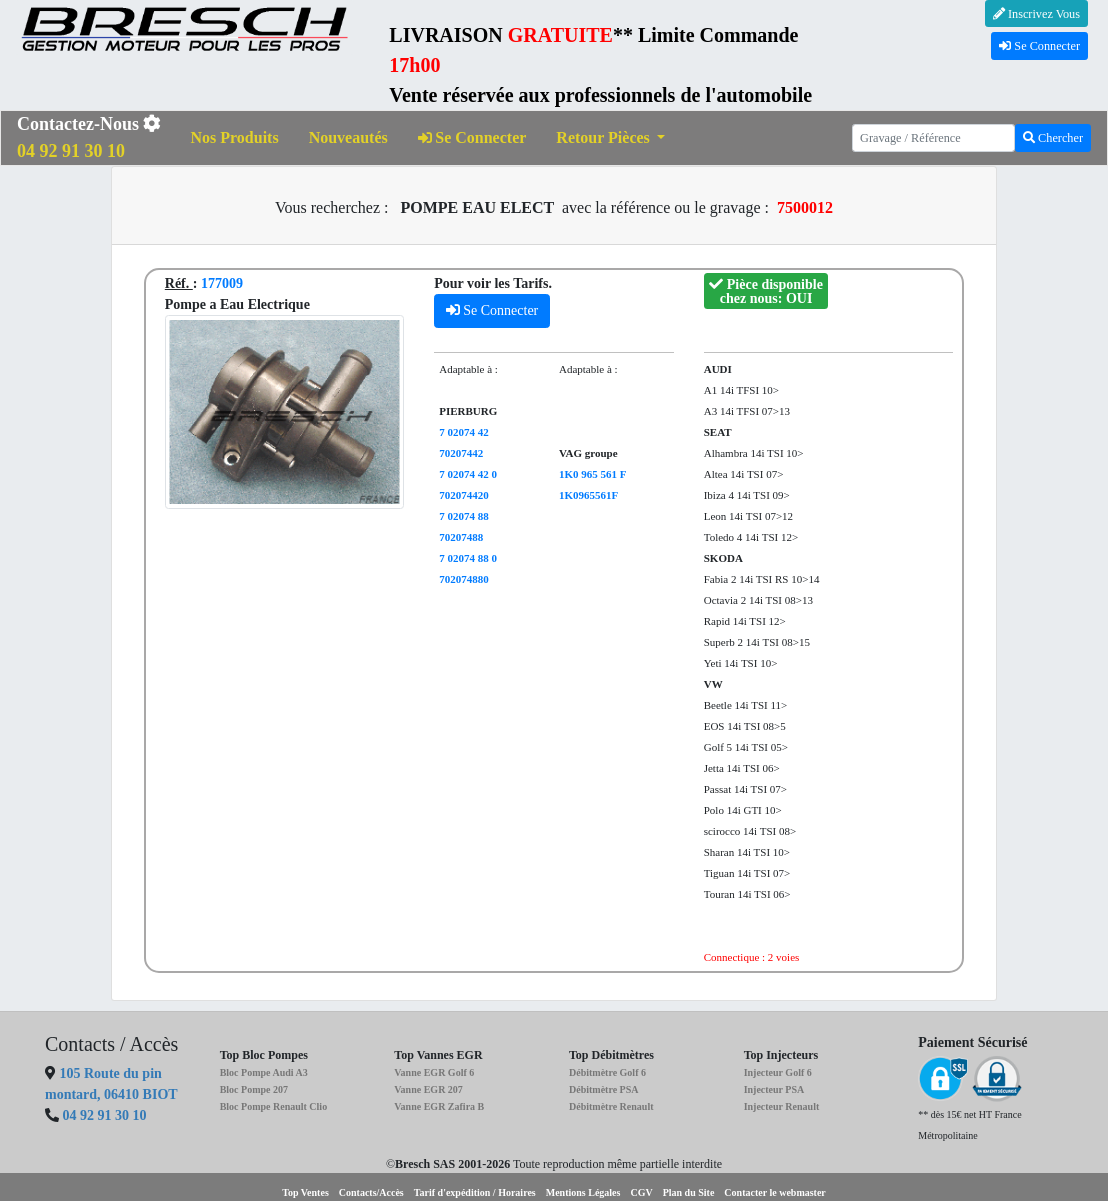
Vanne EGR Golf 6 (434, 1072)
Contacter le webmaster (774, 1192)
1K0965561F (588, 495)
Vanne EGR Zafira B (439, 1106)
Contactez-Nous (89, 137)
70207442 (461, 453)
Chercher (1053, 138)
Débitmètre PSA (604, 1089)
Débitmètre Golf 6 (607, 1072)
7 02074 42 (464, 432)
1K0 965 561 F (593, 474)
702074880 (464, 579)
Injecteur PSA (774, 1089)
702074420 (464, 495)
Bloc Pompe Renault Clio (274, 1106)
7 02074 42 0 (468, 474)
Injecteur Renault (782, 1106)
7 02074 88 (464, 516)
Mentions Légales (583, 1192)
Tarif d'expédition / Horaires (475, 1192)
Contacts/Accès (371, 1192)
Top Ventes (305, 1192)
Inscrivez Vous (1036, 14)
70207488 (461, 537)
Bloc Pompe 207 (254, 1089)
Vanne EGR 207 (428, 1089)
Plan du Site (689, 1192)
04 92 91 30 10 (105, 1115)
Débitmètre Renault (611, 1106)
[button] (610, 138)
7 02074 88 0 (468, 558)
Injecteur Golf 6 (778, 1072)
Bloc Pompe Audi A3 (264, 1072)
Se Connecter (1039, 46)
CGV (641, 1192)
